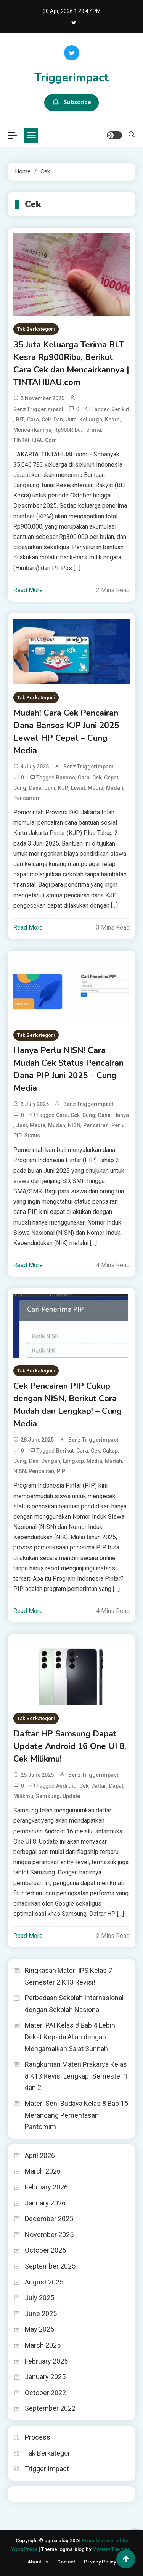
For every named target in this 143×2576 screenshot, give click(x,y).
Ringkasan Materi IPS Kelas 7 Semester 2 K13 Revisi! (68, 1976)
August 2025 (44, 2282)
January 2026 (45, 2203)
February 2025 (46, 2361)
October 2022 (45, 2393)
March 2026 (43, 2171)
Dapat (116, 1786)
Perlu (118, 1125)
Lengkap (73, 1461)
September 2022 (50, 2408)
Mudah (114, 788)
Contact (66, 2562)
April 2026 (40, 2155)
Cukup (110, 1451)
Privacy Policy (100, 2562)
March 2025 (43, 2345)
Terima (92, 430)
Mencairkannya (32, 430)
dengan (50, 1461)
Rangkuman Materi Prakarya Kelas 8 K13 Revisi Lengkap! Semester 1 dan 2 (76, 2075)
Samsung (48, 1796)
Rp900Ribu (67, 430)
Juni (49, 788)
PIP (17, 1136)
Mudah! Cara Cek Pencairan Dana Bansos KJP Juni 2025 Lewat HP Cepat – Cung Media (66, 731)
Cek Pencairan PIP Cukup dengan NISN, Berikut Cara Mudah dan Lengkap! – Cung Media (67, 1404)
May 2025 (39, 2329)
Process (37, 2437)
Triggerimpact (71, 78)
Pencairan (26, 798)
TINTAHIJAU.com (35, 440)
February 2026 (46, 2187)
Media (95, 788)
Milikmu (23, 1796)
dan (58, 420)
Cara (33, 420)
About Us (37, 2562)
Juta (71, 420)
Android (66, 1786)
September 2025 (50, 2266)
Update (71, 1796)
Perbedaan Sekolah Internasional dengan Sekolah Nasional (74, 2004)
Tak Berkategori (36, 329)
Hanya (121, 1115)
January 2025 (45, 2377)
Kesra (112, 420)
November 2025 (49, 2235)
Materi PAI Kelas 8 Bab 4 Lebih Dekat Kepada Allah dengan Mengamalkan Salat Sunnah (70, 2036)
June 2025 (41, 2314)
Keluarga (90, 420)
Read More (28, 590)
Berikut (120, 409)
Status (32, 1136)
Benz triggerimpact (38, 409)
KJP (63, 788)
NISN (74, 1125)
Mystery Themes (111, 2549)
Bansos (65, 778)
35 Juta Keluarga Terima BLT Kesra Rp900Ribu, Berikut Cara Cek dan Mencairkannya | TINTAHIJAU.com (71, 363)
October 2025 (45, 2250)
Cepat (111, 778)
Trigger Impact (47, 2469)
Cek (46, 420)
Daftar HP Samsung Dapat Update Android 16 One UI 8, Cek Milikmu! (69, 1746)
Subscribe (71, 102)
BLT (20, 420)
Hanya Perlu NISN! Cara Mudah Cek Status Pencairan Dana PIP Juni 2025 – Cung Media (68, 1069)
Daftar (98, 1786)
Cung (19, 788)
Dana (35, 788)
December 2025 (49, 2219)
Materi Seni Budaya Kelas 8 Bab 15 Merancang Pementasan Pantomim (76, 2115)
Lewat (78, 788)
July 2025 (39, 2298)
